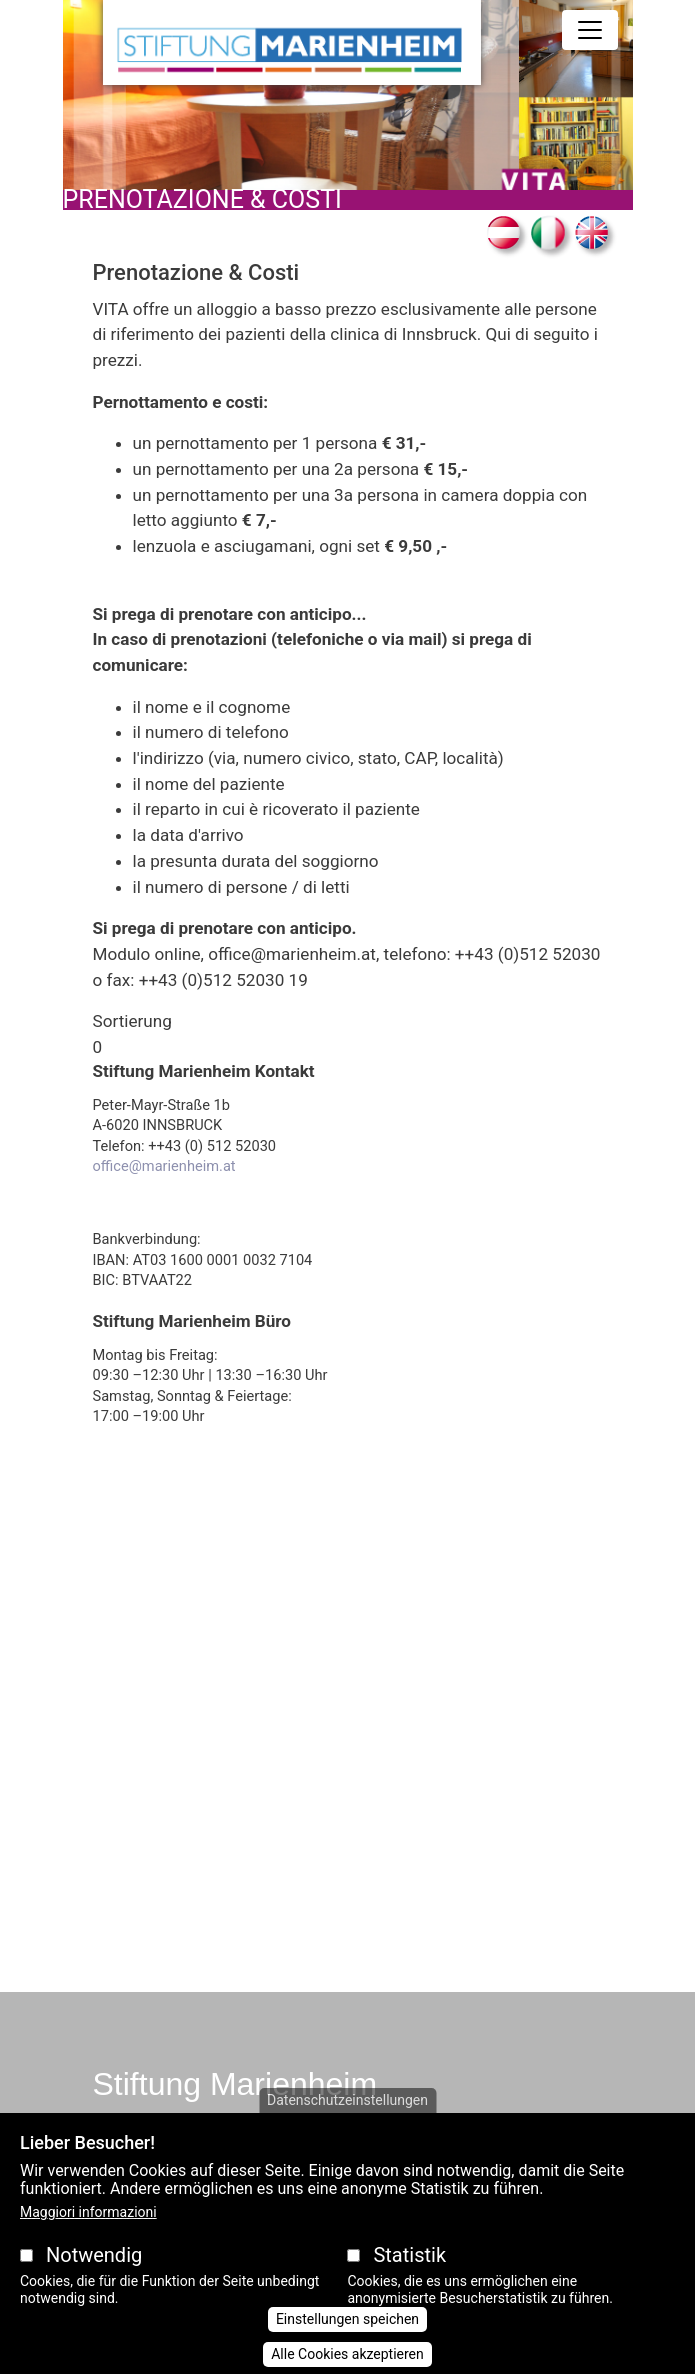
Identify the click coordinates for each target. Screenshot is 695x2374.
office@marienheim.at (164, 1166)
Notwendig (94, 2255)
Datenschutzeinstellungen (347, 2100)
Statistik (409, 2255)
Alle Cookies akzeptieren (347, 2354)
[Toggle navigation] (590, 30)
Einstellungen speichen (347, 2319)
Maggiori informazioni (88, 2212)
